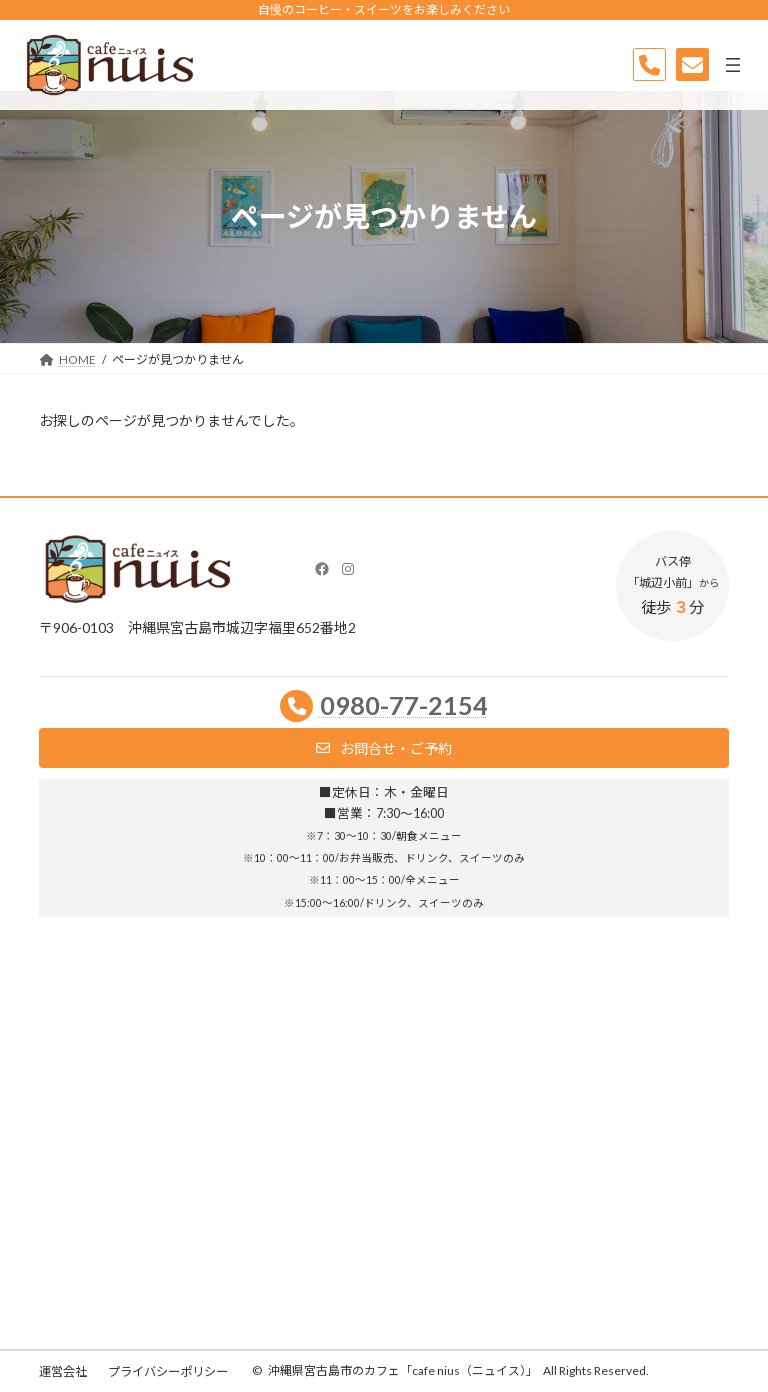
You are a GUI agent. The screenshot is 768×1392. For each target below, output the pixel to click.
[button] (384, 748)
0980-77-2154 (404, 705)
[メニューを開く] (733, 65)
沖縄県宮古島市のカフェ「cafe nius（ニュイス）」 (403, 1370)
